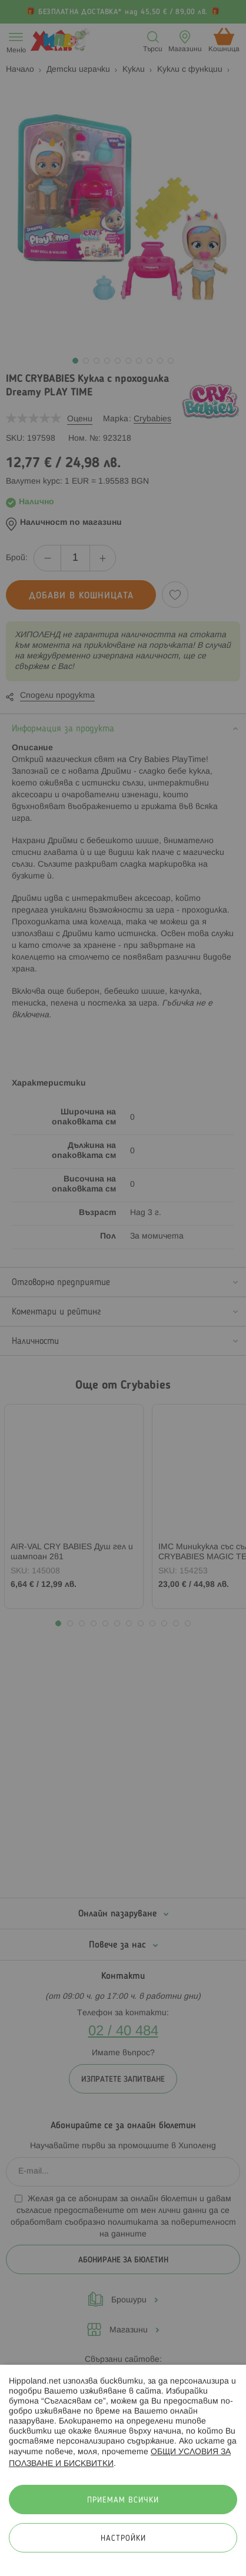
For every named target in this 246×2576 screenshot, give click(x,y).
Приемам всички (123, 2500)
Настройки (123, 2538)
